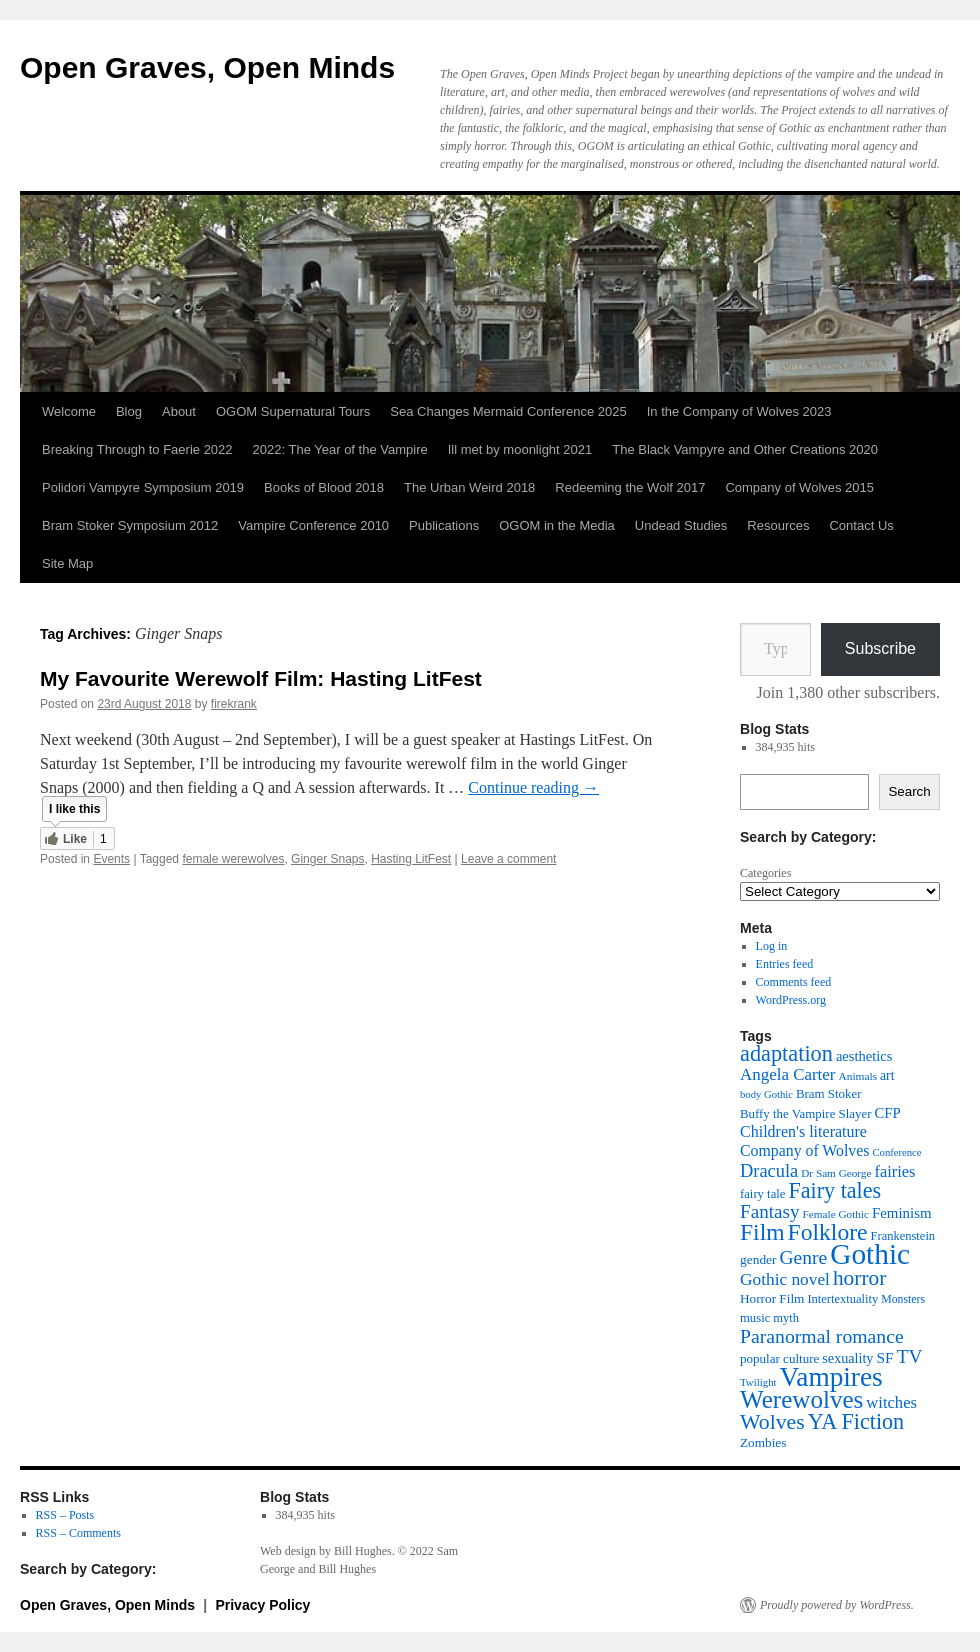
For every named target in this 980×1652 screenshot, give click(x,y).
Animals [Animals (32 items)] (857, 1076)
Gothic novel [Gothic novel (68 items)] (785, 1279)
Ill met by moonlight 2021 (520, 449)
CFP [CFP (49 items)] (887, 1113)
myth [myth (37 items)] (786, 1318)
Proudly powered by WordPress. (837, 1605)
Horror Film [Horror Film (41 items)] (772, 1298)
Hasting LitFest (411, 859)
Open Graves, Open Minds (207, 67)
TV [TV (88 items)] (910, 1356)
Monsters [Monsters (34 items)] (903, 1299)
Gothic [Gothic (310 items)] (870, 1254)
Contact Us (861, 525)
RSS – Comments (78, 1533)
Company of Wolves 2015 (799, 487)
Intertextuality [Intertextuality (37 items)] (842, 1299)
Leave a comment (508, 859)
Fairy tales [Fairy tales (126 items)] (834, 1190)
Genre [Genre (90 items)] (804, 1257)
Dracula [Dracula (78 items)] (769, 1171)
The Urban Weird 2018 (469, 487)
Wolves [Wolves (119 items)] (772, 1422)
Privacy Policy (262, 1605)
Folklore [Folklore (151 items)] (828, 1232)
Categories (765, 873)
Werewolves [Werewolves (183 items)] (801, 1399)
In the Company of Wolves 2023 (739, 411)
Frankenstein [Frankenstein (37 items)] (903, 1236)
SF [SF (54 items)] (884, 1357)
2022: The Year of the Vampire (340, 449)
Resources (778, 525)
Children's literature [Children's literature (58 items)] (803, 1131)
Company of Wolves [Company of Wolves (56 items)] (804, 1150)
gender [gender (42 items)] (758, 1259)
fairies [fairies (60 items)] (894, 1171)
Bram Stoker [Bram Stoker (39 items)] (828, 1094)
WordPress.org (791, 1000)
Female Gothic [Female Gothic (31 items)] (836, 1214)
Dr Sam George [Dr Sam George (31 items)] (836, 1173)
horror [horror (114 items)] (859, 1278)
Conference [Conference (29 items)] (896, 1152)
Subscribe (880, 648)
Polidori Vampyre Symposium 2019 (143, 487)
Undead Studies (681, 525)
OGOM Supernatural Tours (293, 411)
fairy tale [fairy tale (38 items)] (762, 1194)
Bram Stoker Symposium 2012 (130, 525)
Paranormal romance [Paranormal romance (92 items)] (822, 1336)
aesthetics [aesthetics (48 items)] (864, 1056)
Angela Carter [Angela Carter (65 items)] (787, 1074)
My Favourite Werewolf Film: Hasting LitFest (261, 678)
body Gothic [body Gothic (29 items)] (766, 1094)
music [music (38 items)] (755, 1318)
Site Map (67, 563)
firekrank (234, 704)
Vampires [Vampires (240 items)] (831, 1377)
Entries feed (785, 964)
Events (111, 859)
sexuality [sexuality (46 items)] (847, 1358)
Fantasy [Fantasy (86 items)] (770, 1211)
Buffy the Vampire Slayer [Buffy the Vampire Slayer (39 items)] (805, 1114)
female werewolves (233, 859)
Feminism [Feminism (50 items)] (902, 1213)
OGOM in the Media (557, 525)
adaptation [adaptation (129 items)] (786, 1053)
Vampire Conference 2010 (313, 525)
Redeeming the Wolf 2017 (630, 487)
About (179, 411)
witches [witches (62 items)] (891, 1402)
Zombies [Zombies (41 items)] (763, 1442)
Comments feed (794, 982)
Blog (129, 411)
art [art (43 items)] (887, 1075)
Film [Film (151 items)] (762, 1232)
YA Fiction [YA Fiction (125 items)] (856, 1421)
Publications (444, 525)
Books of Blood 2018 (324, 487)
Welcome (69, 411)
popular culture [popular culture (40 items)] (779, 1358)
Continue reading (533, 787)
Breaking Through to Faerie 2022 (137, 449)
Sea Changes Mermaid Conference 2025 (508, 411)
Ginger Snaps (327, 859)
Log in (772, 946)
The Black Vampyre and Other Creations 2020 (745, 449)
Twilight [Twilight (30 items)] (758, 1382)
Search (909, 791)
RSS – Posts (65, 1515)
